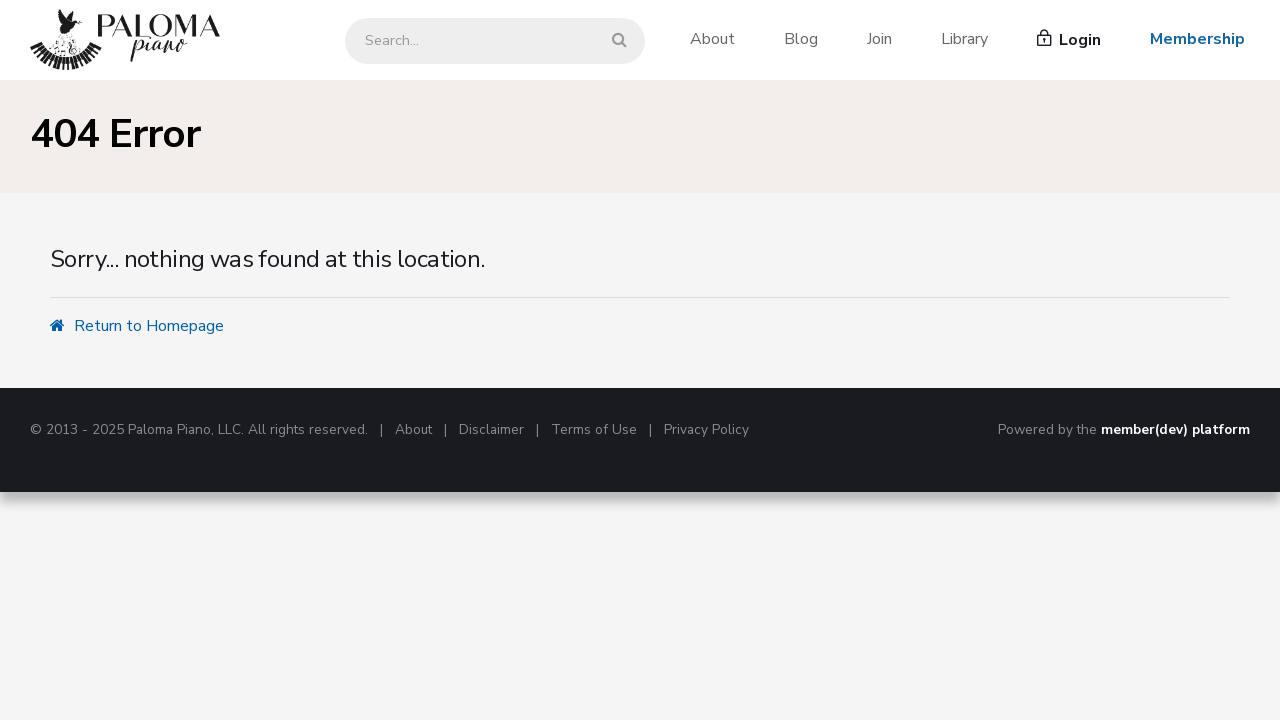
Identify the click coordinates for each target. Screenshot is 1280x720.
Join (879, 39)
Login (1069, 40)
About (712, 39)
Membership (1197, 39)
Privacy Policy (706, 429)
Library (964, 39)
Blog (801, 39)
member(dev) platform (1175, 429)
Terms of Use (594, 429)
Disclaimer (491, 429)
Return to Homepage (137, 326)
